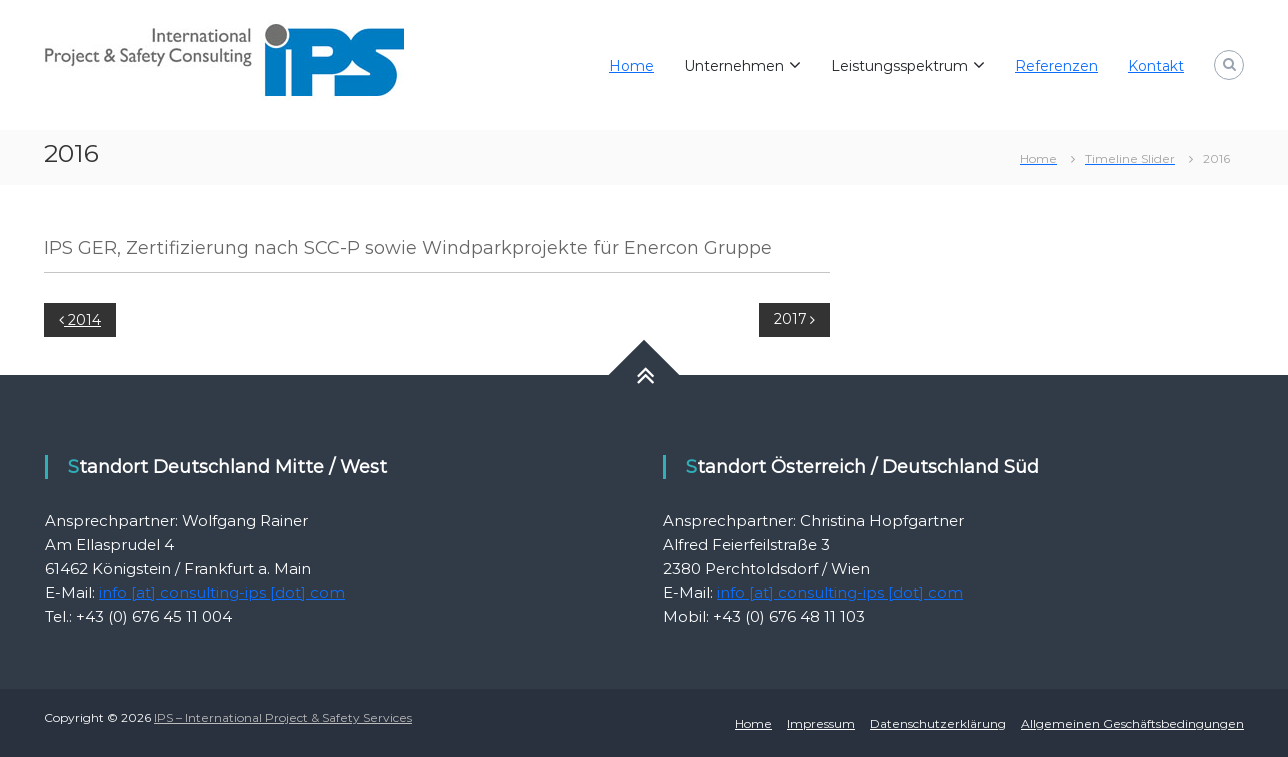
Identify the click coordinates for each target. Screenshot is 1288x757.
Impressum (821, 723)
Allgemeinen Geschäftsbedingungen (1132, 723)
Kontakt (1156, 66)
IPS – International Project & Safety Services (283, 717)
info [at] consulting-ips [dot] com (222, 592)
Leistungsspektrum (899, 66)
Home (631, 66)
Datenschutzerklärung (938, 723)
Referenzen (1056, 66)
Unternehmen (734, 66)
